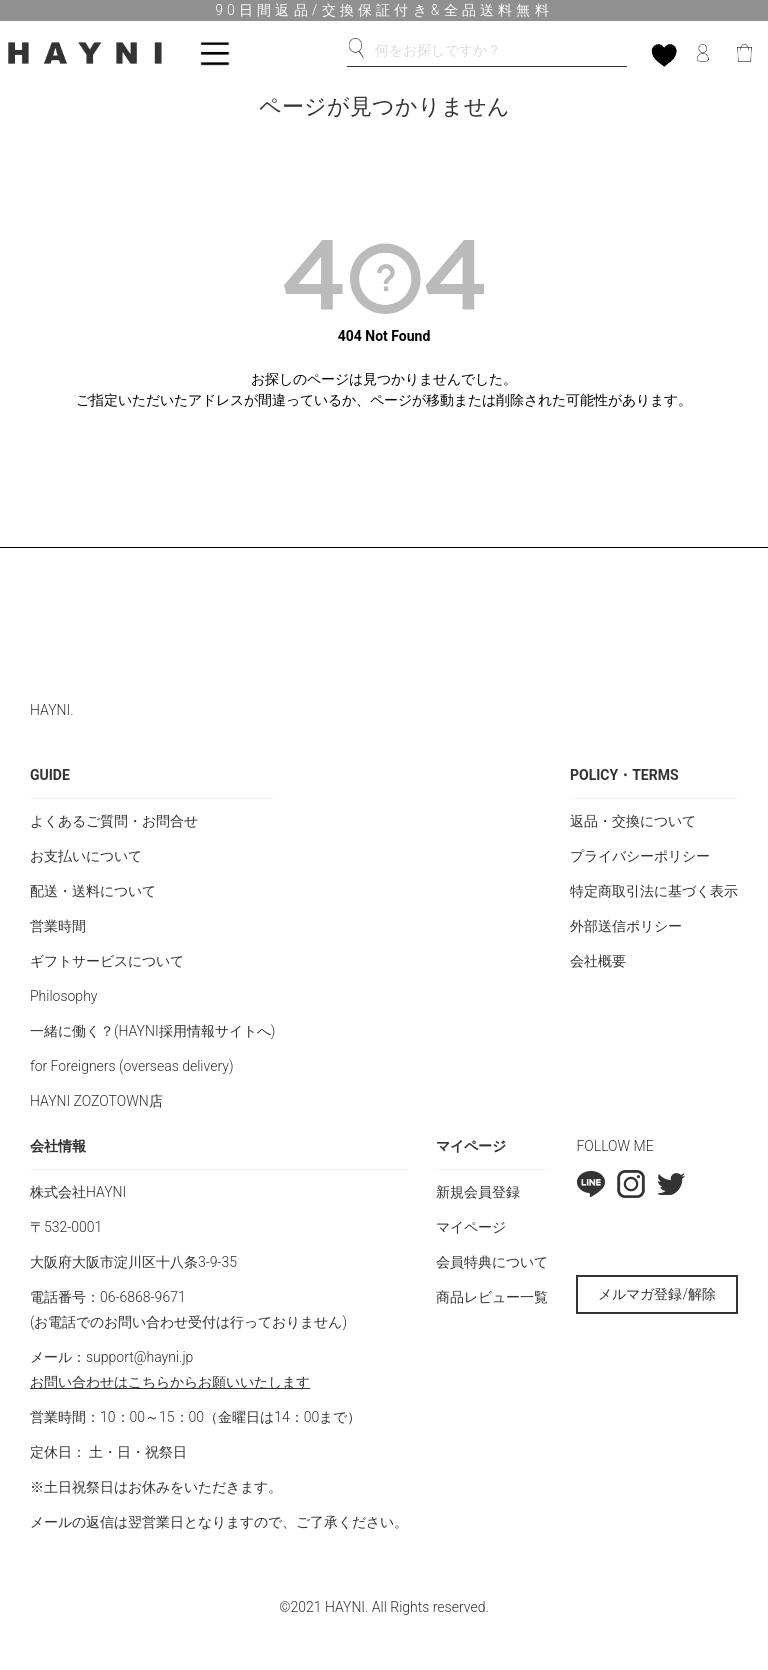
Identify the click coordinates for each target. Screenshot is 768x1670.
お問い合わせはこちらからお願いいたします (170, 1382)
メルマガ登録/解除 (657, 1294)
